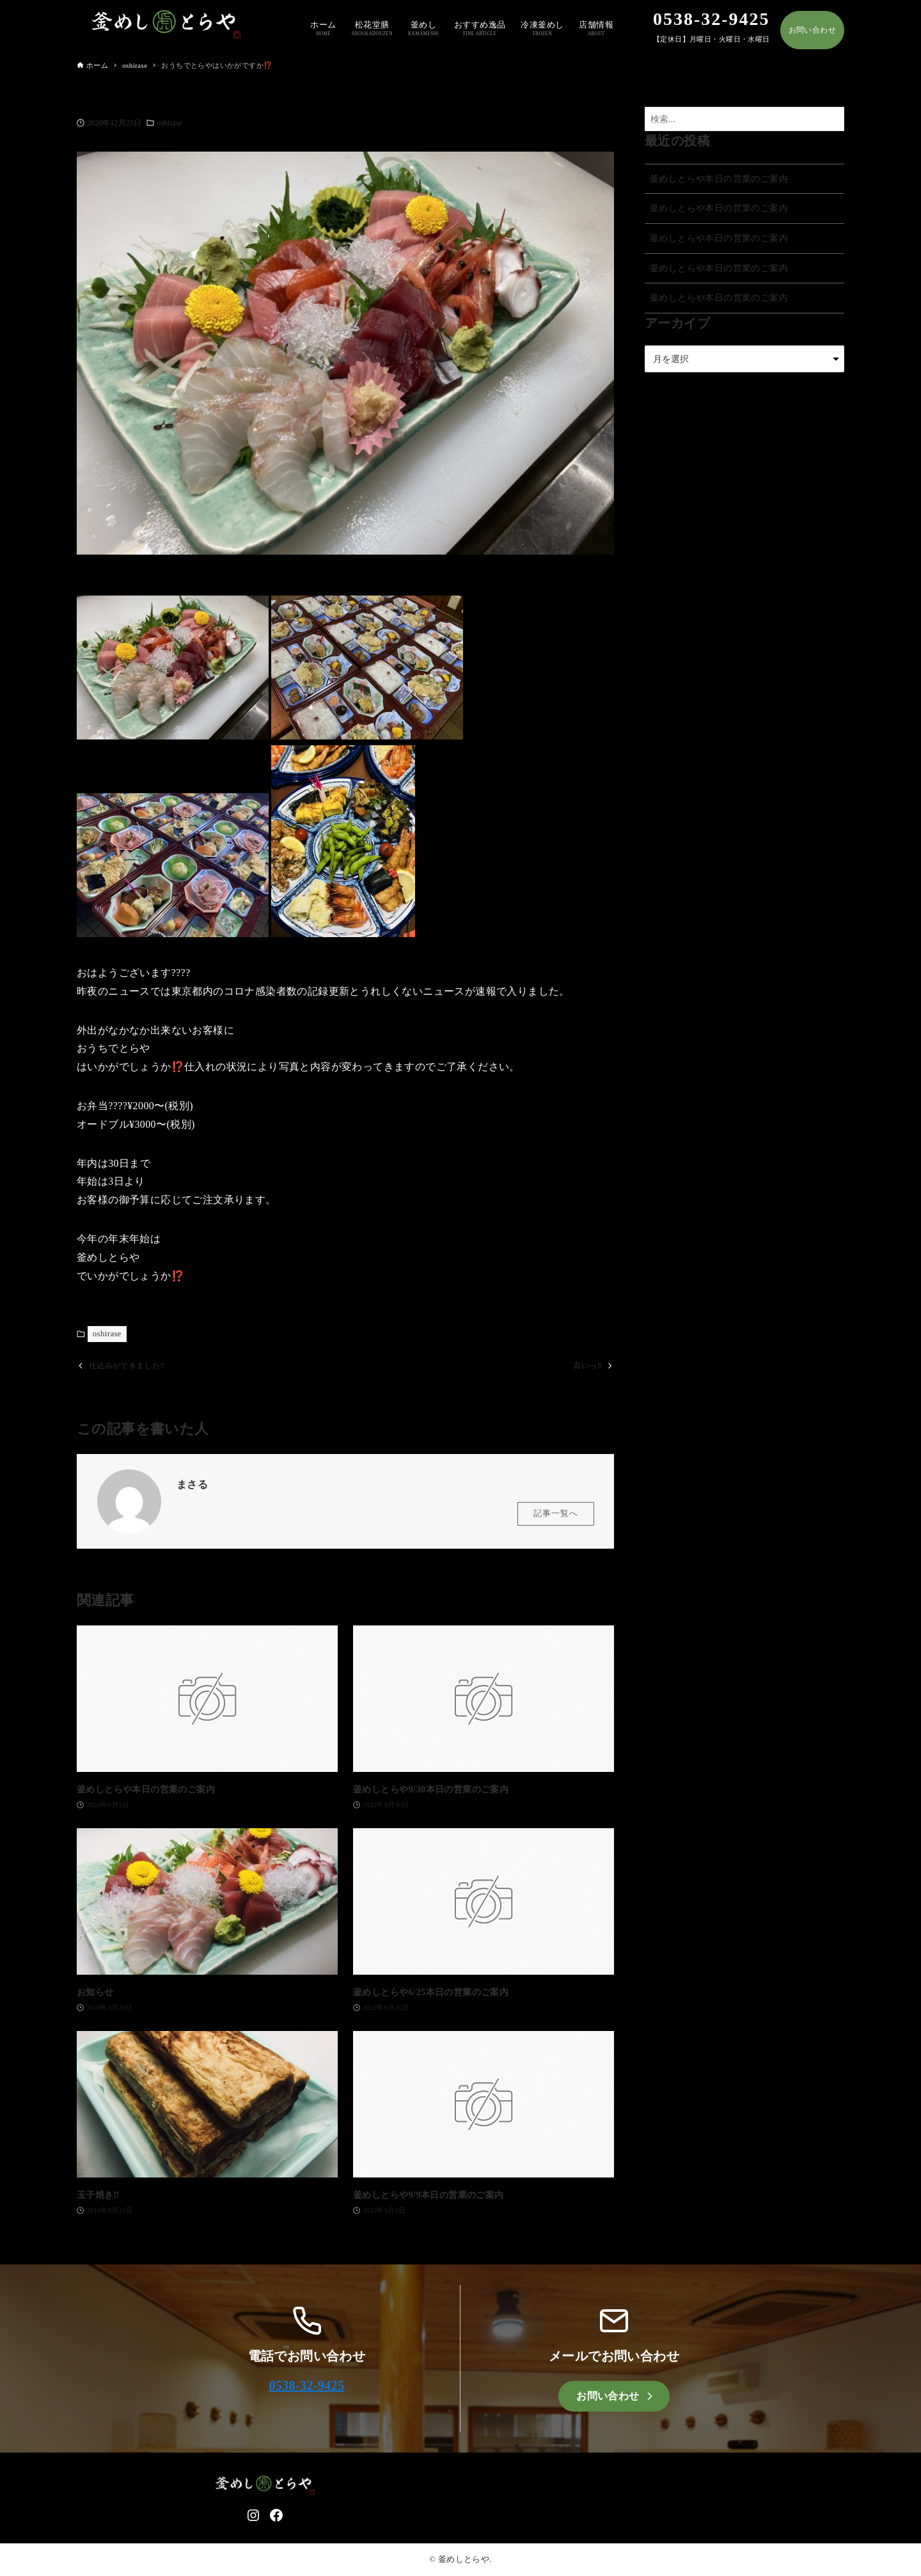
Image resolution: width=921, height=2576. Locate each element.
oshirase (169, 122)
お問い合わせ (812, 30)
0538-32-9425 (306, 2386)
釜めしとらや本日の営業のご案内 (719, 178)
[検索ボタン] (831, 119)
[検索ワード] (744, 119)
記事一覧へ (555, 1514)
